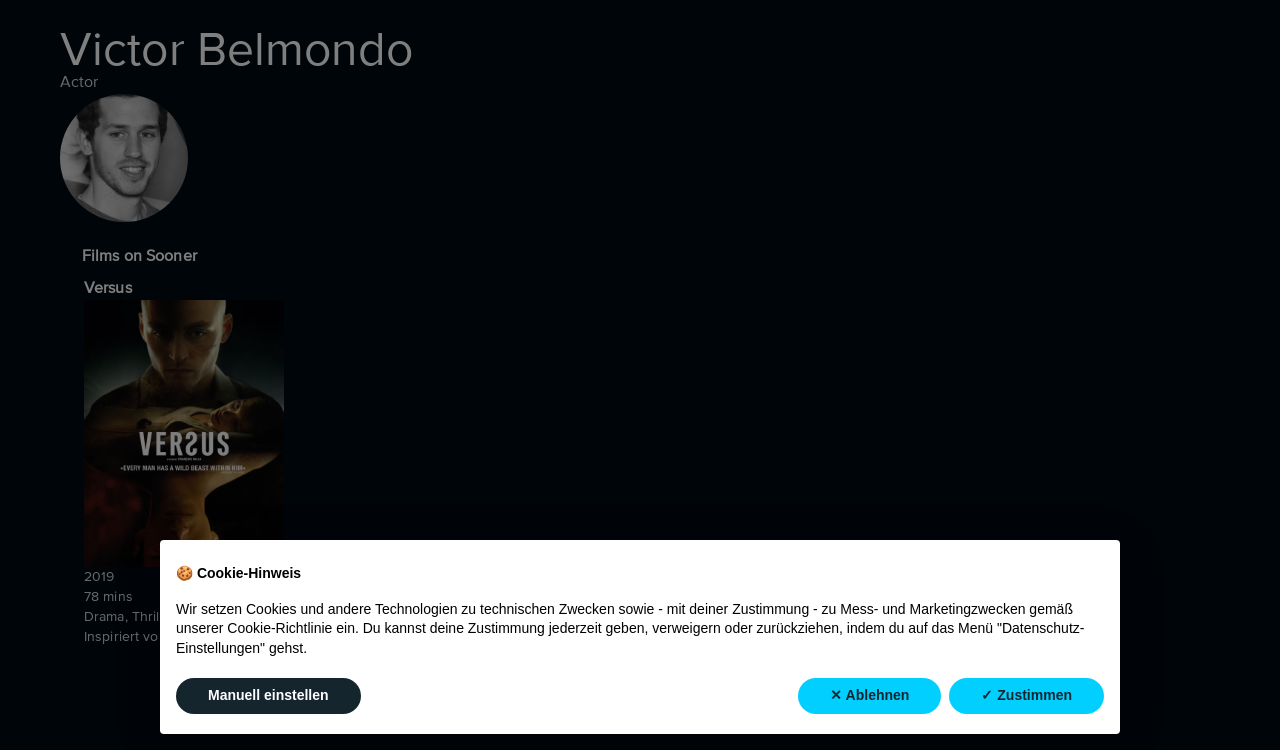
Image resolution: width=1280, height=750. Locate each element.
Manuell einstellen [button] (268, 695)
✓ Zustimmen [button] (1026, 695)
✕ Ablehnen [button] (869, 695)
